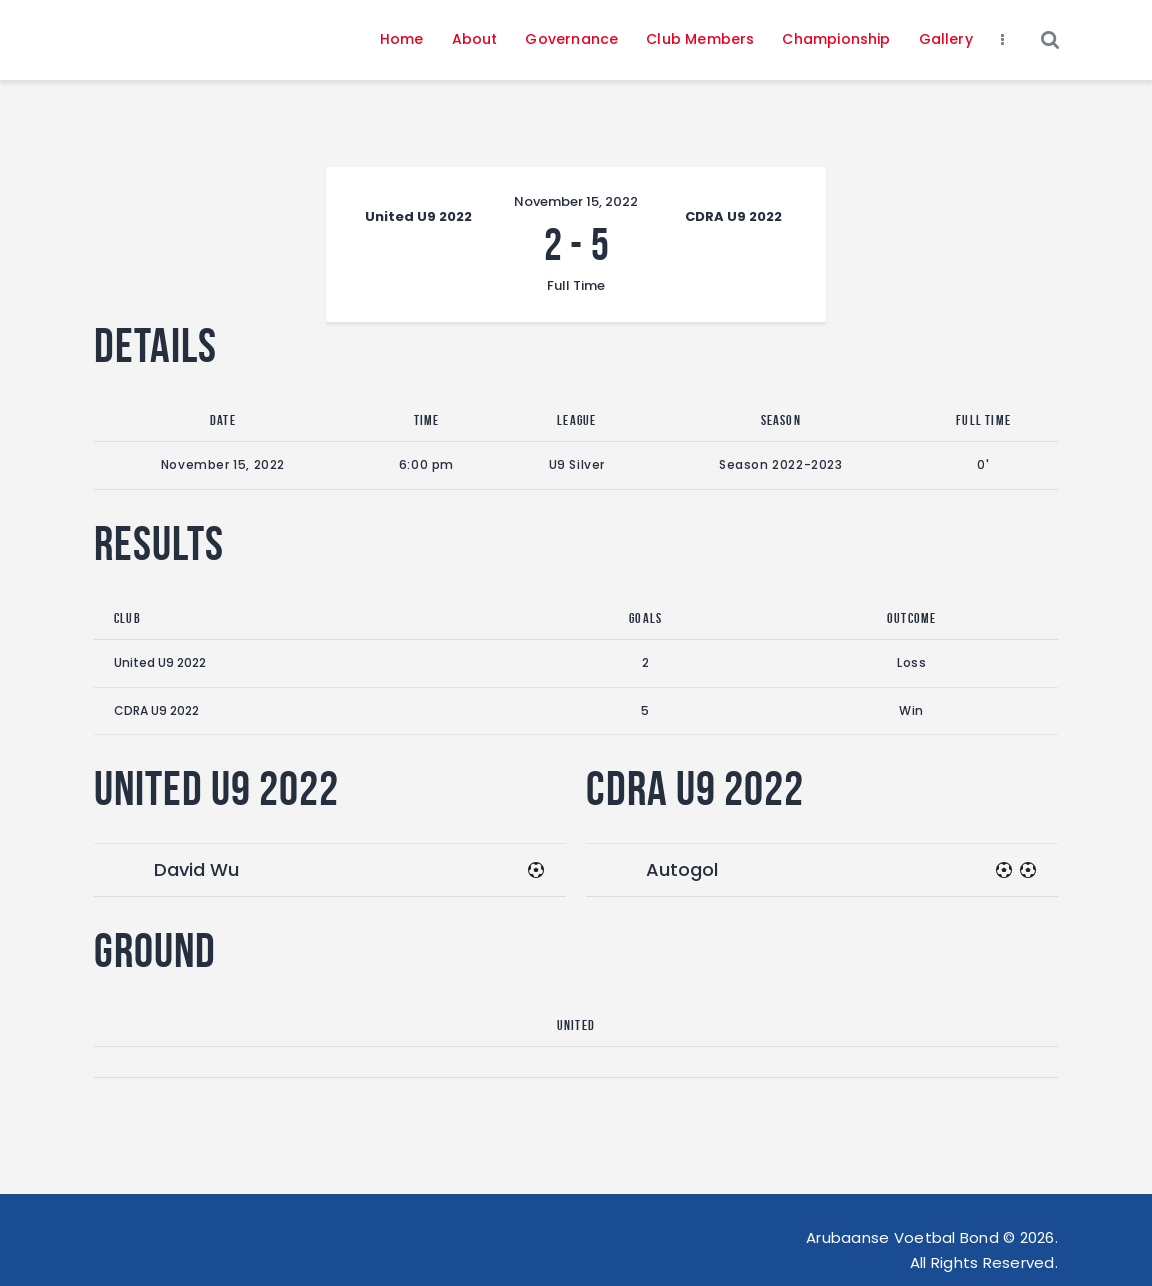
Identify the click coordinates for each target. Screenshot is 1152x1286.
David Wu (196, 869)
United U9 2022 (160, 662)
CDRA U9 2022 (156, 710)
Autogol (682, 869)
